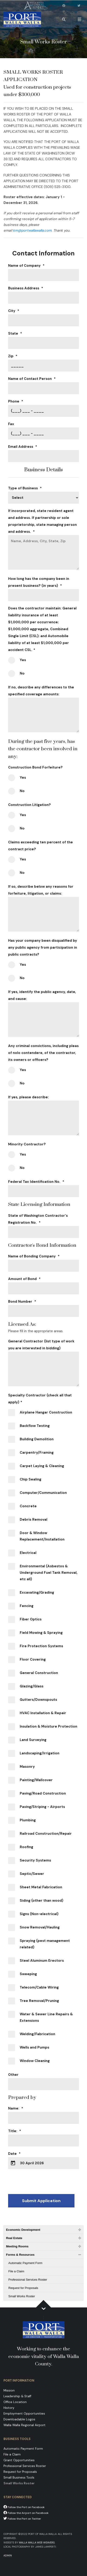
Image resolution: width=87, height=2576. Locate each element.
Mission (9, 2390)
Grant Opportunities (19, 2460)
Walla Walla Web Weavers (37, 2542)
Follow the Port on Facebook (24, 2507)
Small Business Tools (18, 2477)
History (8, 2408)
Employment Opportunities (24, 2414)
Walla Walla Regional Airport (24, 2425)
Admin (7, 2555)
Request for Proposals (23, 2288)
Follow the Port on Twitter (22, 2519)
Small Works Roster (21, 2296)
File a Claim (16, 2271)
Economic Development (23, 2229)
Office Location (15, 2402)
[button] (79, 19)
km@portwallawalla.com (32, 230)
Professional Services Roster (27, 2279)
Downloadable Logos (19, 2419)
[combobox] (64, 19)
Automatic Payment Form (25, 2263)
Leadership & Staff (17, 2396)
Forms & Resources (20, 2254)
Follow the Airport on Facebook (25, 2513)
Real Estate (14, 2238)
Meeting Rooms (17, 2246)
